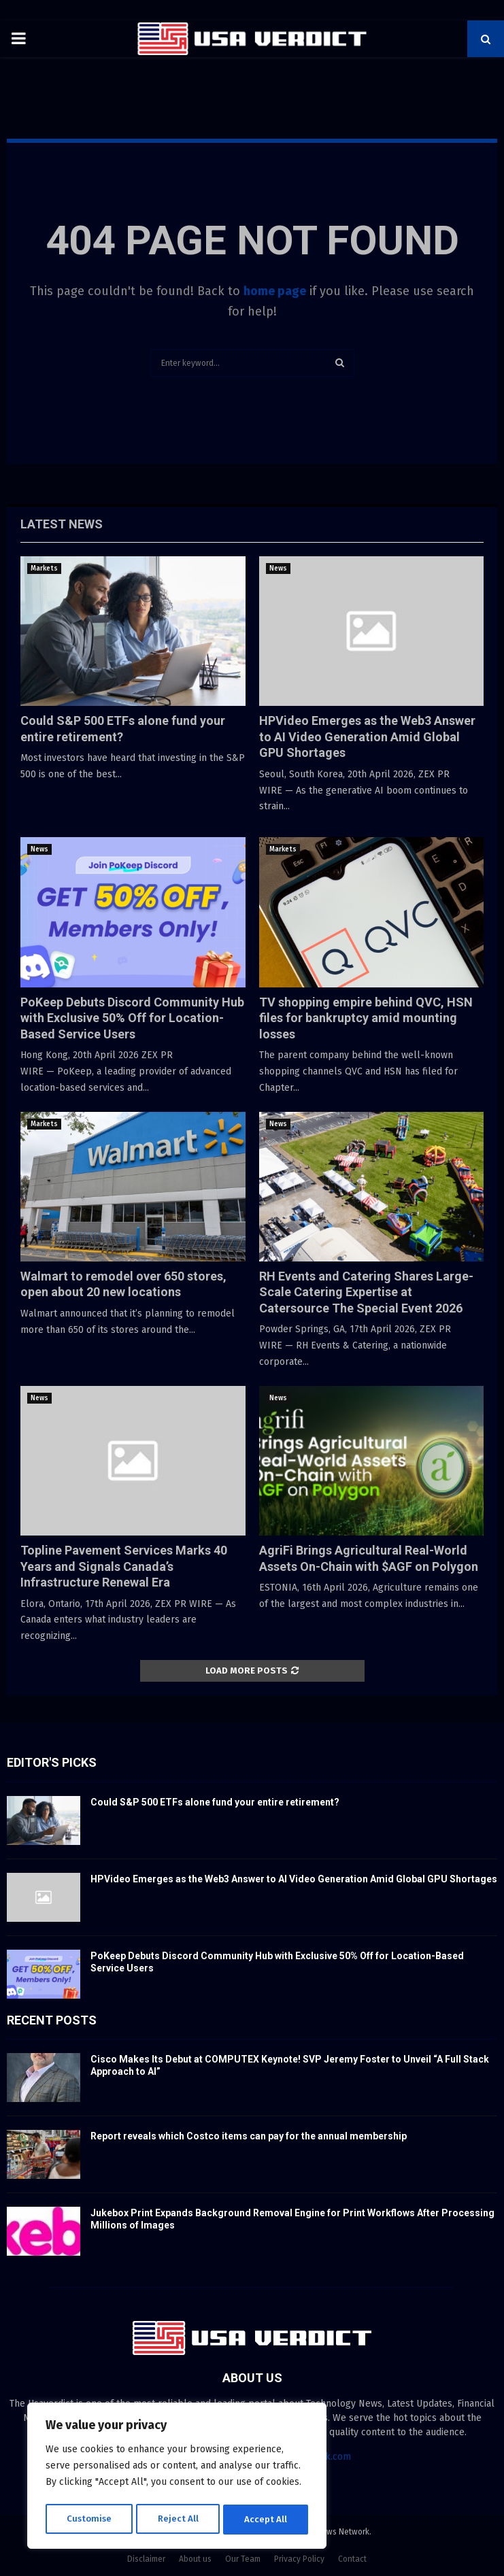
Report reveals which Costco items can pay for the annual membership (248, 2136)
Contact (352, 2559)
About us (195, 2559)
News (278, 568)
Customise (88, 2519)
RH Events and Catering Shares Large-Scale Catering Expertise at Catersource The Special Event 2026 (366, 1292)
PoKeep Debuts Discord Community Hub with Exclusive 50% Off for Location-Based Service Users (132, 1018)
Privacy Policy (299, 2559)
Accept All (266, 2519)
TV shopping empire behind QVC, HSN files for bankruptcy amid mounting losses (366, 1018)
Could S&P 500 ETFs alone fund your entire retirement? (214, 1802)
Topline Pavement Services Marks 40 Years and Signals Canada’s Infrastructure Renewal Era (123, 1566)
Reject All (178, 2519)
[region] (176, 2477)
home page (274, 291)
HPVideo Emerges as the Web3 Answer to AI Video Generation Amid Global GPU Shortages (367, 736)
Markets (44, 568)
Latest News (61, 524)
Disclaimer (146, 2559)
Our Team (243, 2559)
